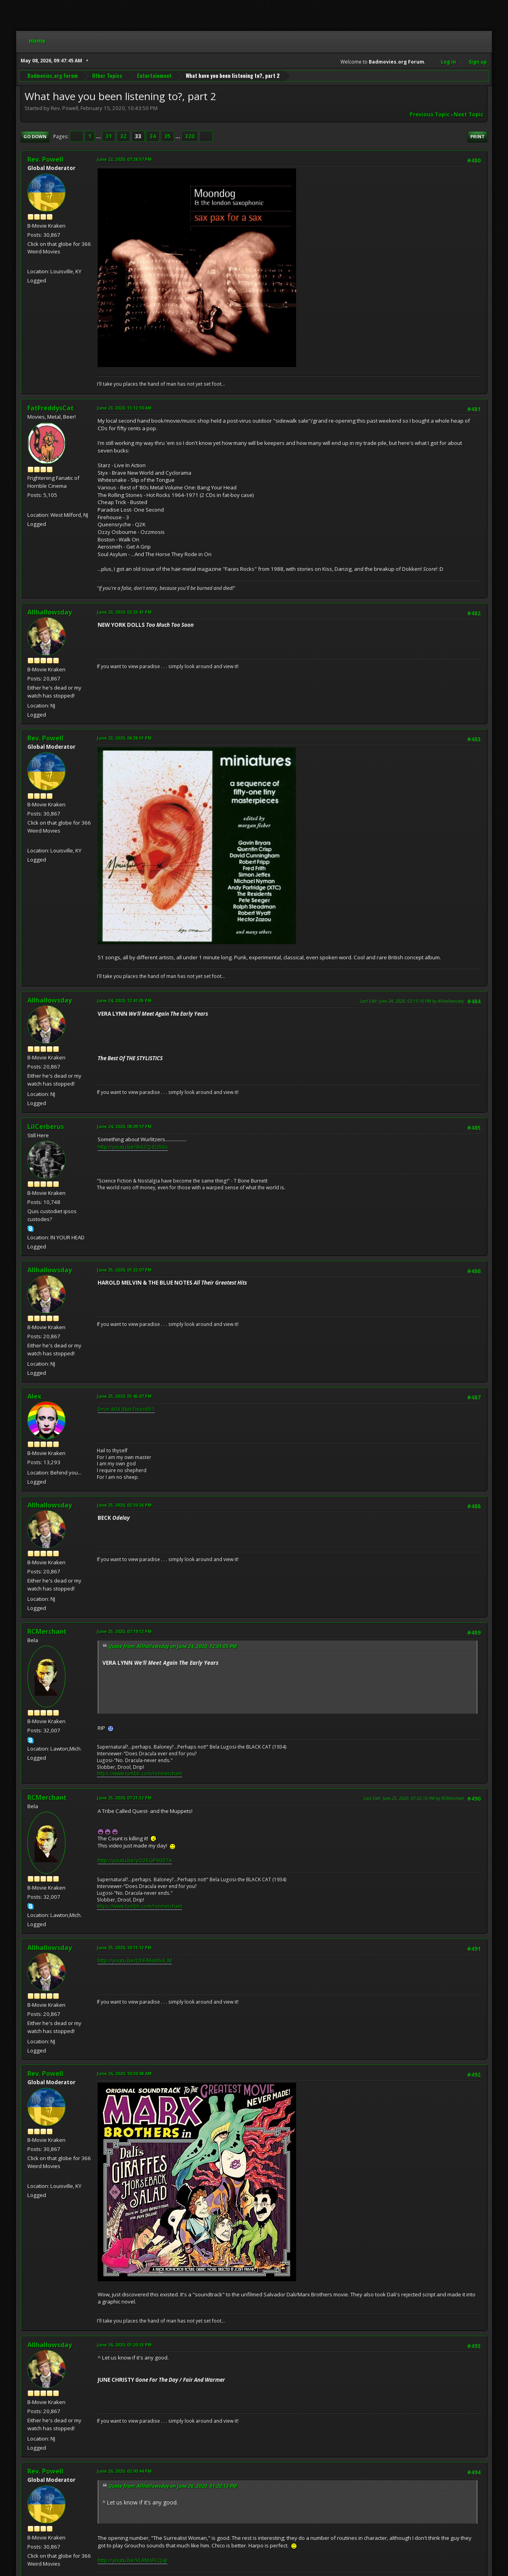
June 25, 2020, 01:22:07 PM (124, 1270)
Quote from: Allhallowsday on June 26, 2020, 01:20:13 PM (172, 2486)
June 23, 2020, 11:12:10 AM (124, 408)
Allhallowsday (49, 612)
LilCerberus (45, 1126)
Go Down (34, 136)
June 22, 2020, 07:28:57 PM (124, 159)
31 (109, 136)
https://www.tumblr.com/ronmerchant (139, 1773)
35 (167, 136)
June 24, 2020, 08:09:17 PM (124, 1126)
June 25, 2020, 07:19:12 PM (124, 1631)
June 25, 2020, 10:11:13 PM (124, 1947)
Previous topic (430, 114)
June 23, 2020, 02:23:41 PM (124, 612)
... (99, 136)
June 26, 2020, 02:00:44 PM (124, 2471)
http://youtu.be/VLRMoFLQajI (132, 2560)
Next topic (468, 114)
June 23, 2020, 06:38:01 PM (124, 738)
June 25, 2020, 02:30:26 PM (124, 1505)
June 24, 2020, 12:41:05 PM (124, 1000)
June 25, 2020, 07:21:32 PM (124, 1798)
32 (123, 136)
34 (153, 136)
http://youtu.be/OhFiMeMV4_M (135, 1960)
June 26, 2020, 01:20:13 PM (124, 2345)
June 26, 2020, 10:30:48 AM (124, 2073)
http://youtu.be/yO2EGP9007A (135, 1860)
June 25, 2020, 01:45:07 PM (124, 1396)
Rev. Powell (45, 159)
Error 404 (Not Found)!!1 (126, 1409)
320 (189, 136)
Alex (34, 1396)
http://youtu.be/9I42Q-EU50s (133, 1146)
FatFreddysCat (50, 408)
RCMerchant (47, 1631)
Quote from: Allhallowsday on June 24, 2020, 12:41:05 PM (172, 1646)
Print (477, 136)
